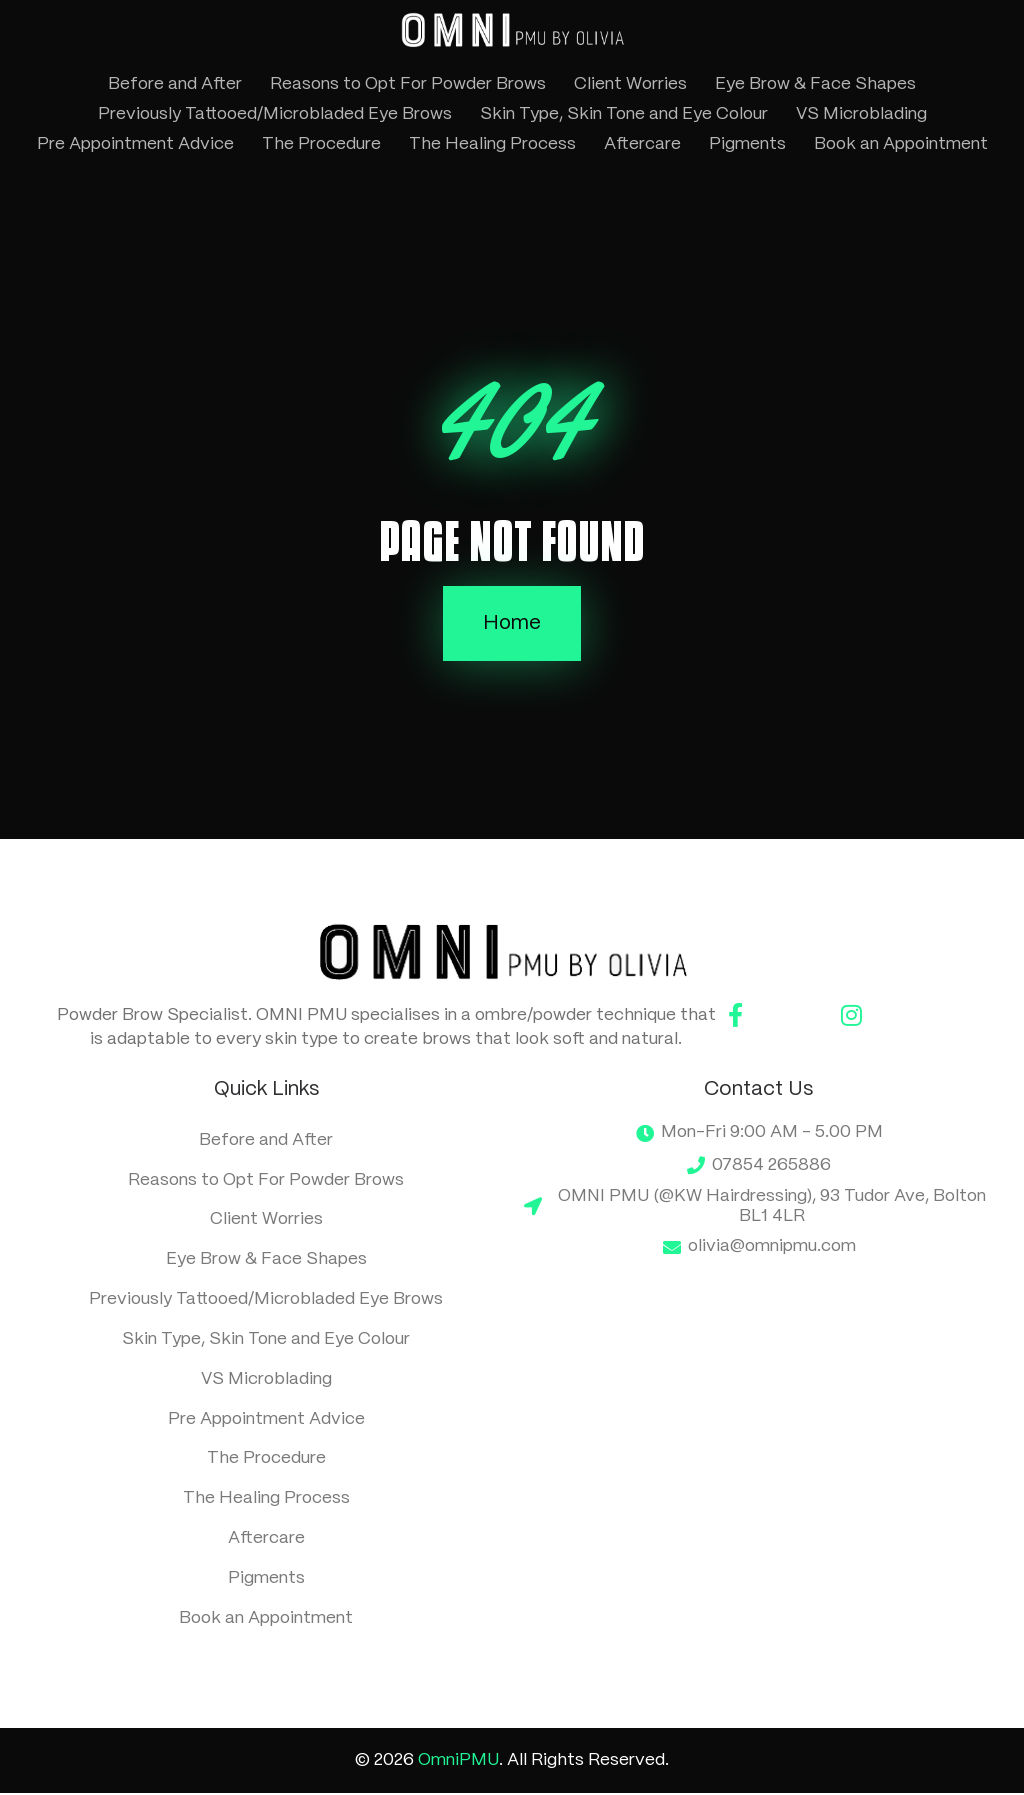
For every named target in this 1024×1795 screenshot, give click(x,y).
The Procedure (321, 144)
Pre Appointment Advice (135, 144)
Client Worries (630, 84)
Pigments (747, 144)
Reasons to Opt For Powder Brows (408, 84)
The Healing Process (492, 144)
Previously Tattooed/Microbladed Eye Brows (275, 114)
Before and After (175, 84)
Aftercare (642, 144)
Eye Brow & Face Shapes (815, 84)
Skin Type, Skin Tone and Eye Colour (624, 114)
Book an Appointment (901, 144)
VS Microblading (861, 114)
